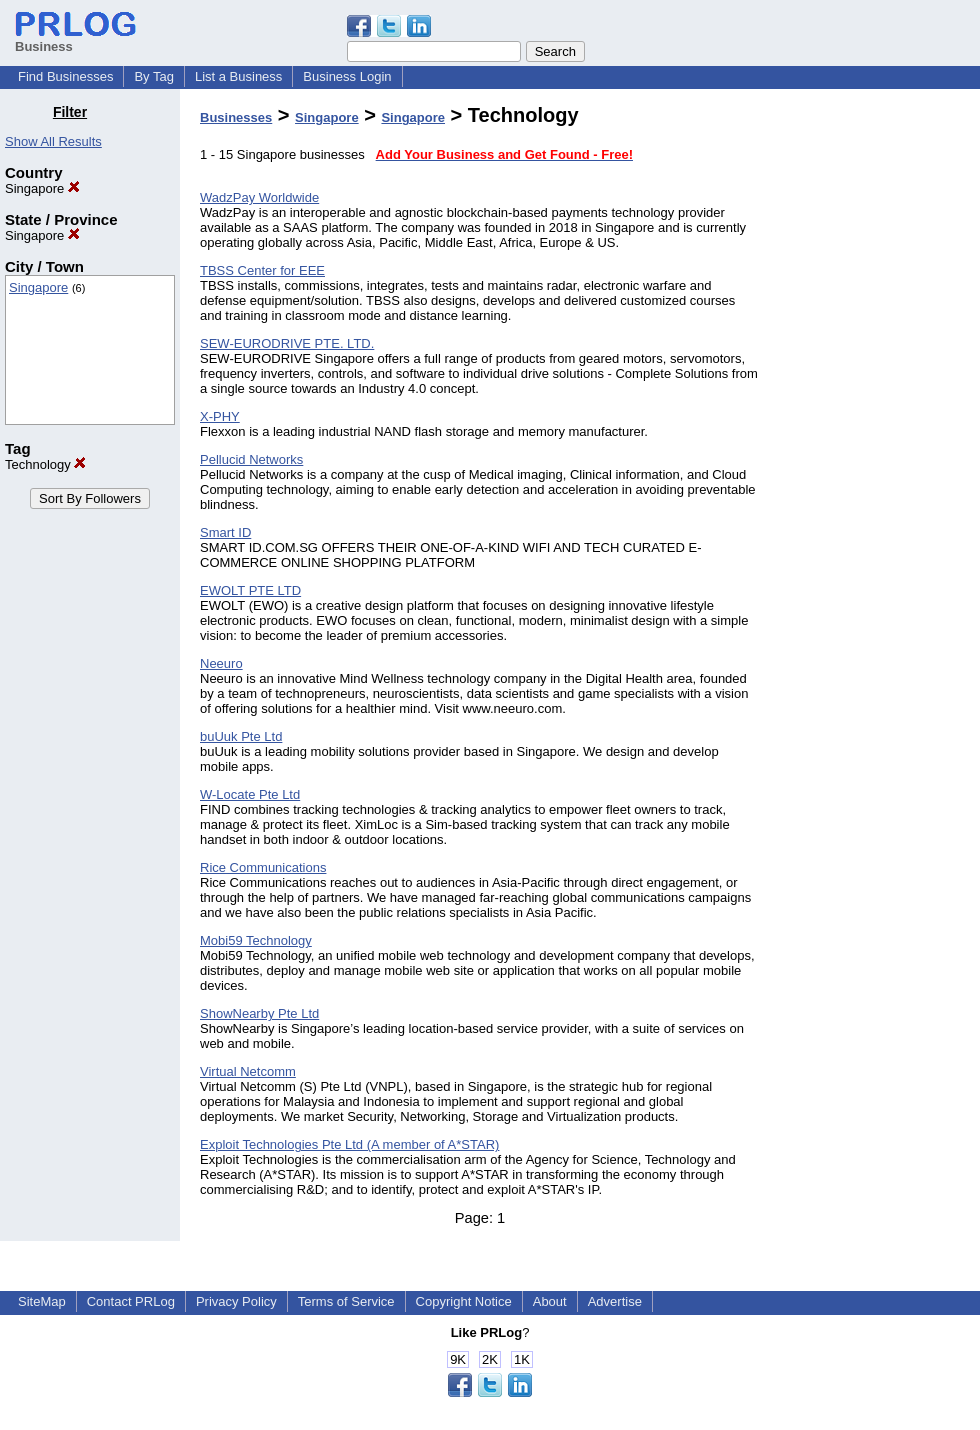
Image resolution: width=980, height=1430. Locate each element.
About (550, 1301)
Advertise (615, 1301)
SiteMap (42, 1301)
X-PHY (220, 416)
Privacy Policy (236, 1301)
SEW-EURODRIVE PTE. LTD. (287, 343)
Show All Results (53, 141)
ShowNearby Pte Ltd (259, 1013)
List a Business (238, 76)
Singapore (42, 188)
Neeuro (221, 663)
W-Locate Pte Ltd (250, 794)
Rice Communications (263, 867)
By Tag (154, 76)
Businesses (236, 117)
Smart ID (225, 532)
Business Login (347, 76)
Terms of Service (346, 1301)
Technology (45, 464)
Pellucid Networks (251, 459)
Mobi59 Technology (256, 940)
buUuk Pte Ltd (241, 736)
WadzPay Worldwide (259, 197)
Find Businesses (65, 76)
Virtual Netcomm (248, 1071)
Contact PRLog (131, 1301)
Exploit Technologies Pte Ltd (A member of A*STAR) (349, 1144)
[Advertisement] (878, 404)
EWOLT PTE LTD (250, 590)
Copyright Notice (464, 1301)
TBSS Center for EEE (262, 270)
